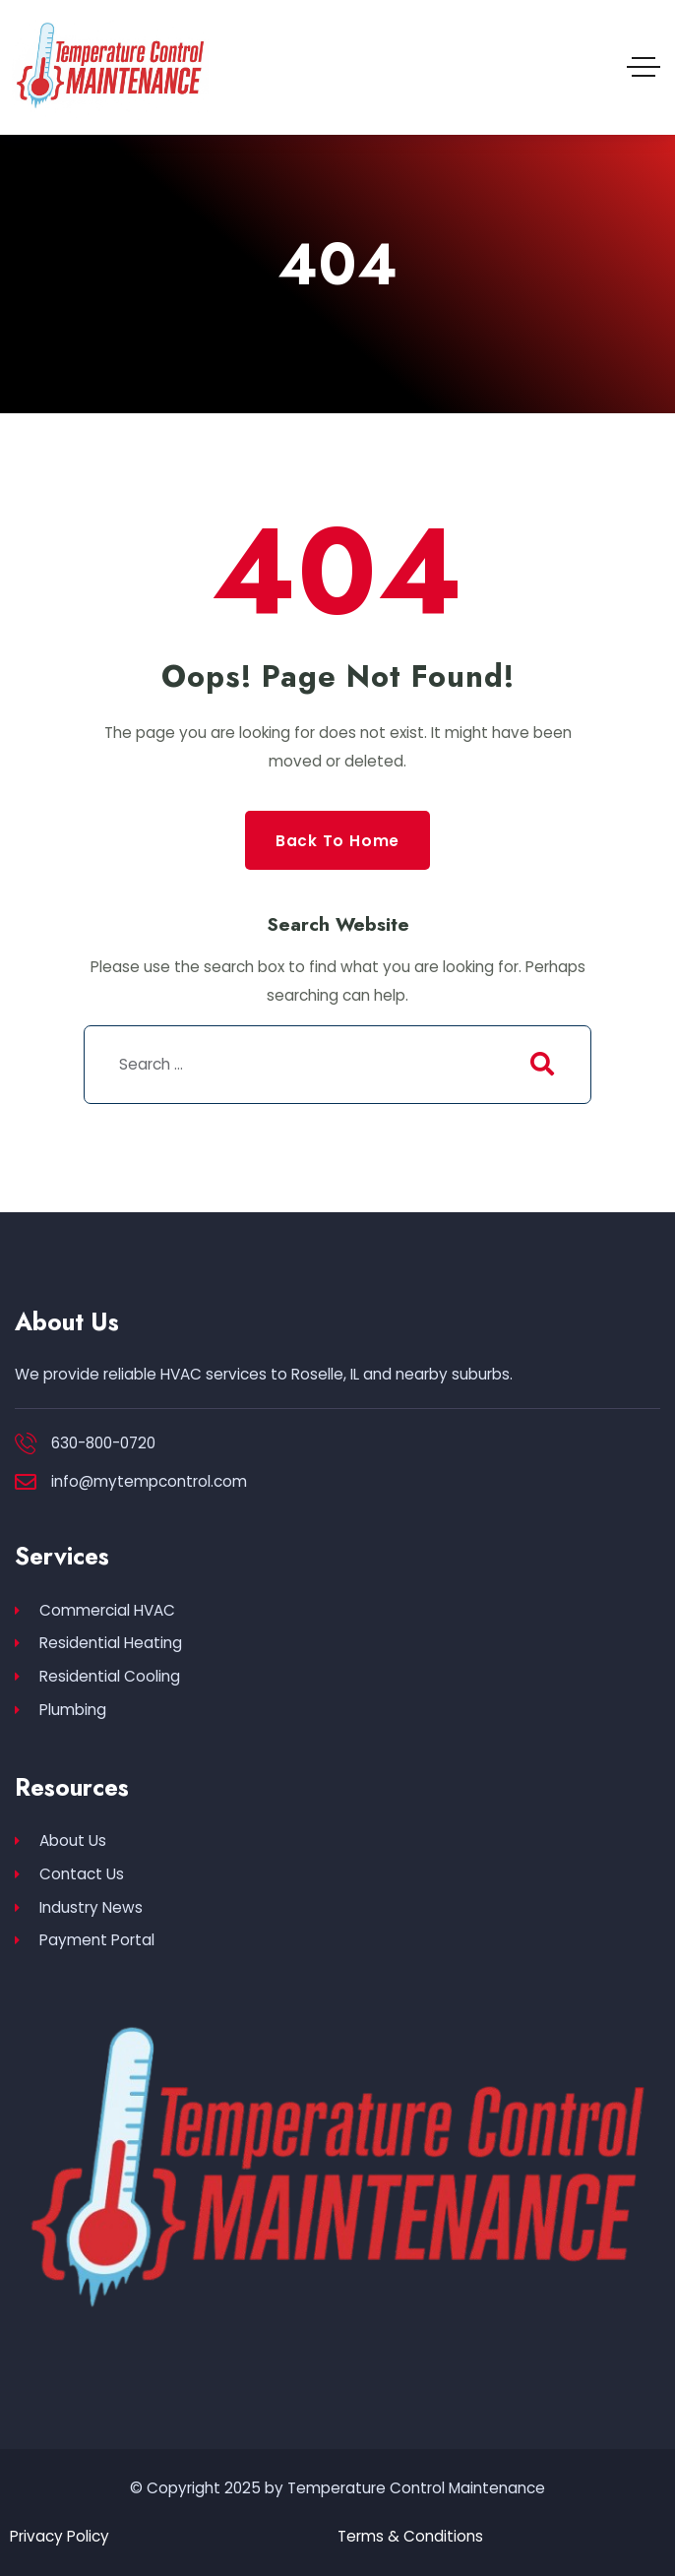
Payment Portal (84, 1941)
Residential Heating (98, 1643)
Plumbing (60, 1709)
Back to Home (337, 840)
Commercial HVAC (95, 1610)
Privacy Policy (59, 2537)
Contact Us (69, 1874)
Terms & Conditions (410, 2537)
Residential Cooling (97, 1676)
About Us (60, 1840)
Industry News (79, 1907)
